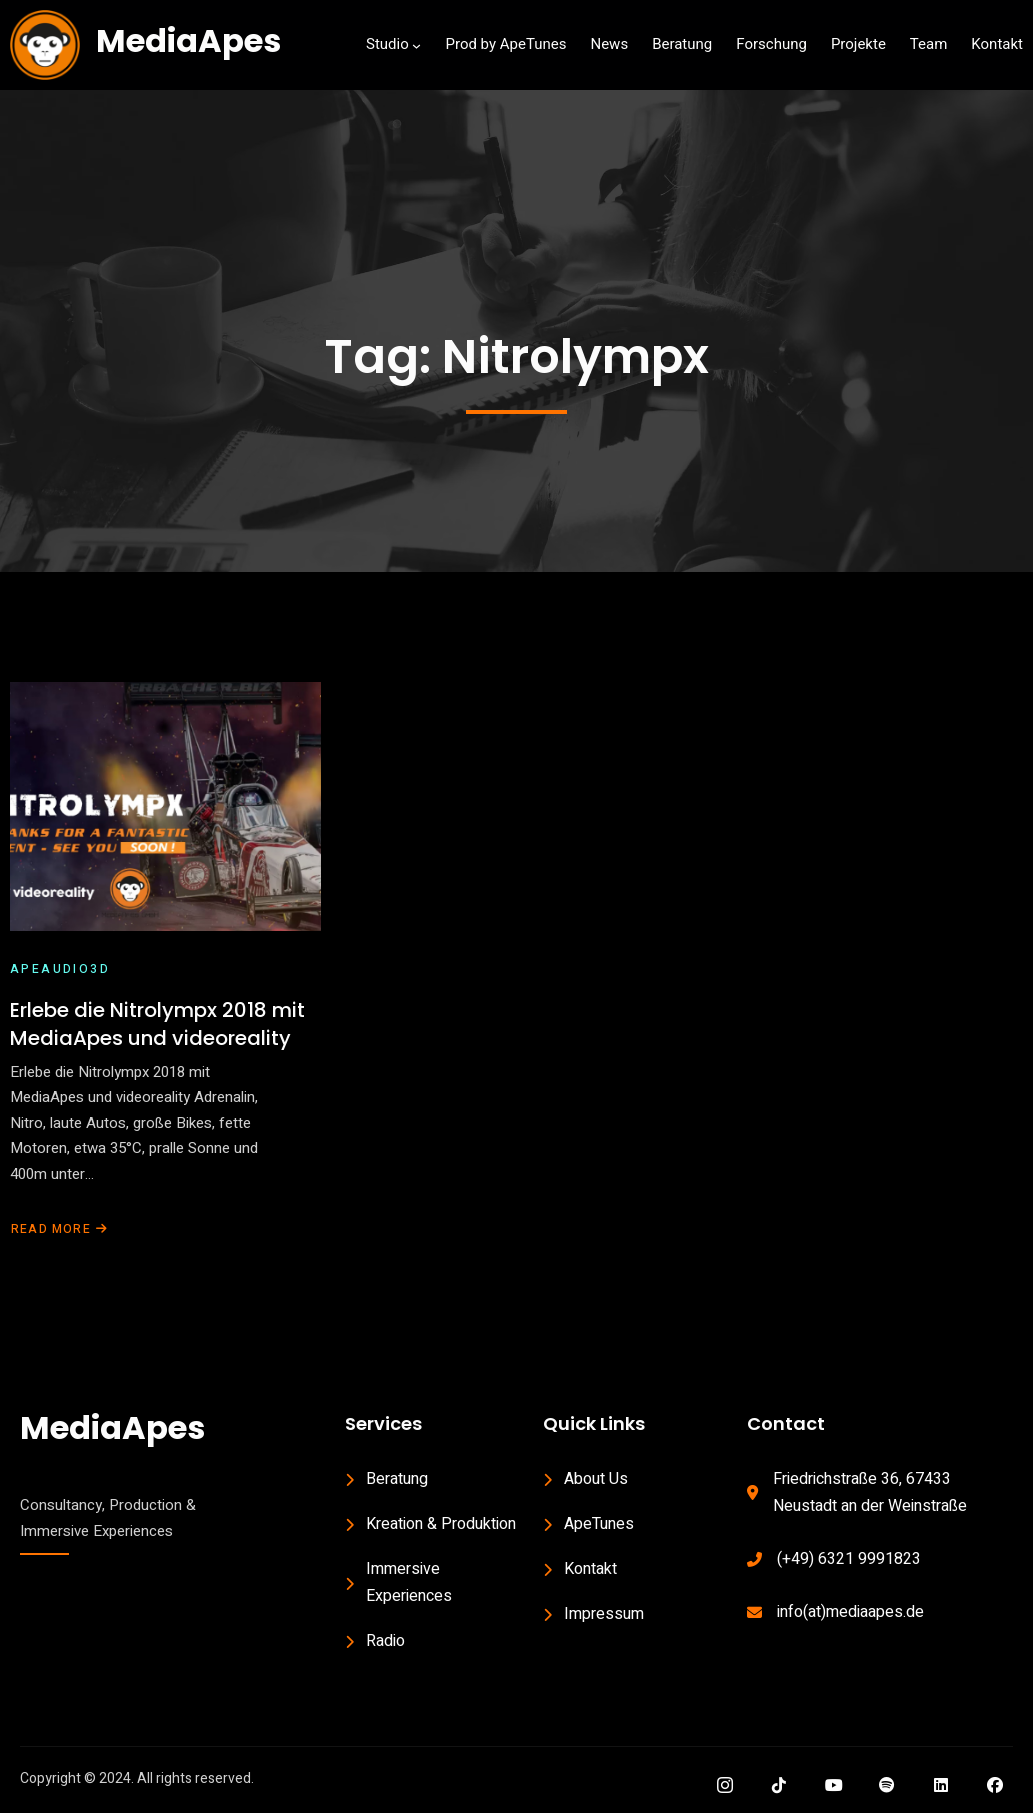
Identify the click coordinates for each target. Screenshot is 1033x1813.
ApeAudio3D (60, 970)
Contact (786, 1423)
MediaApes (188, 40)
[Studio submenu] (416, 45)
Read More (59, 1229)
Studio (387, 44)
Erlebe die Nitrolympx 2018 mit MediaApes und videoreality (157, 1024)
